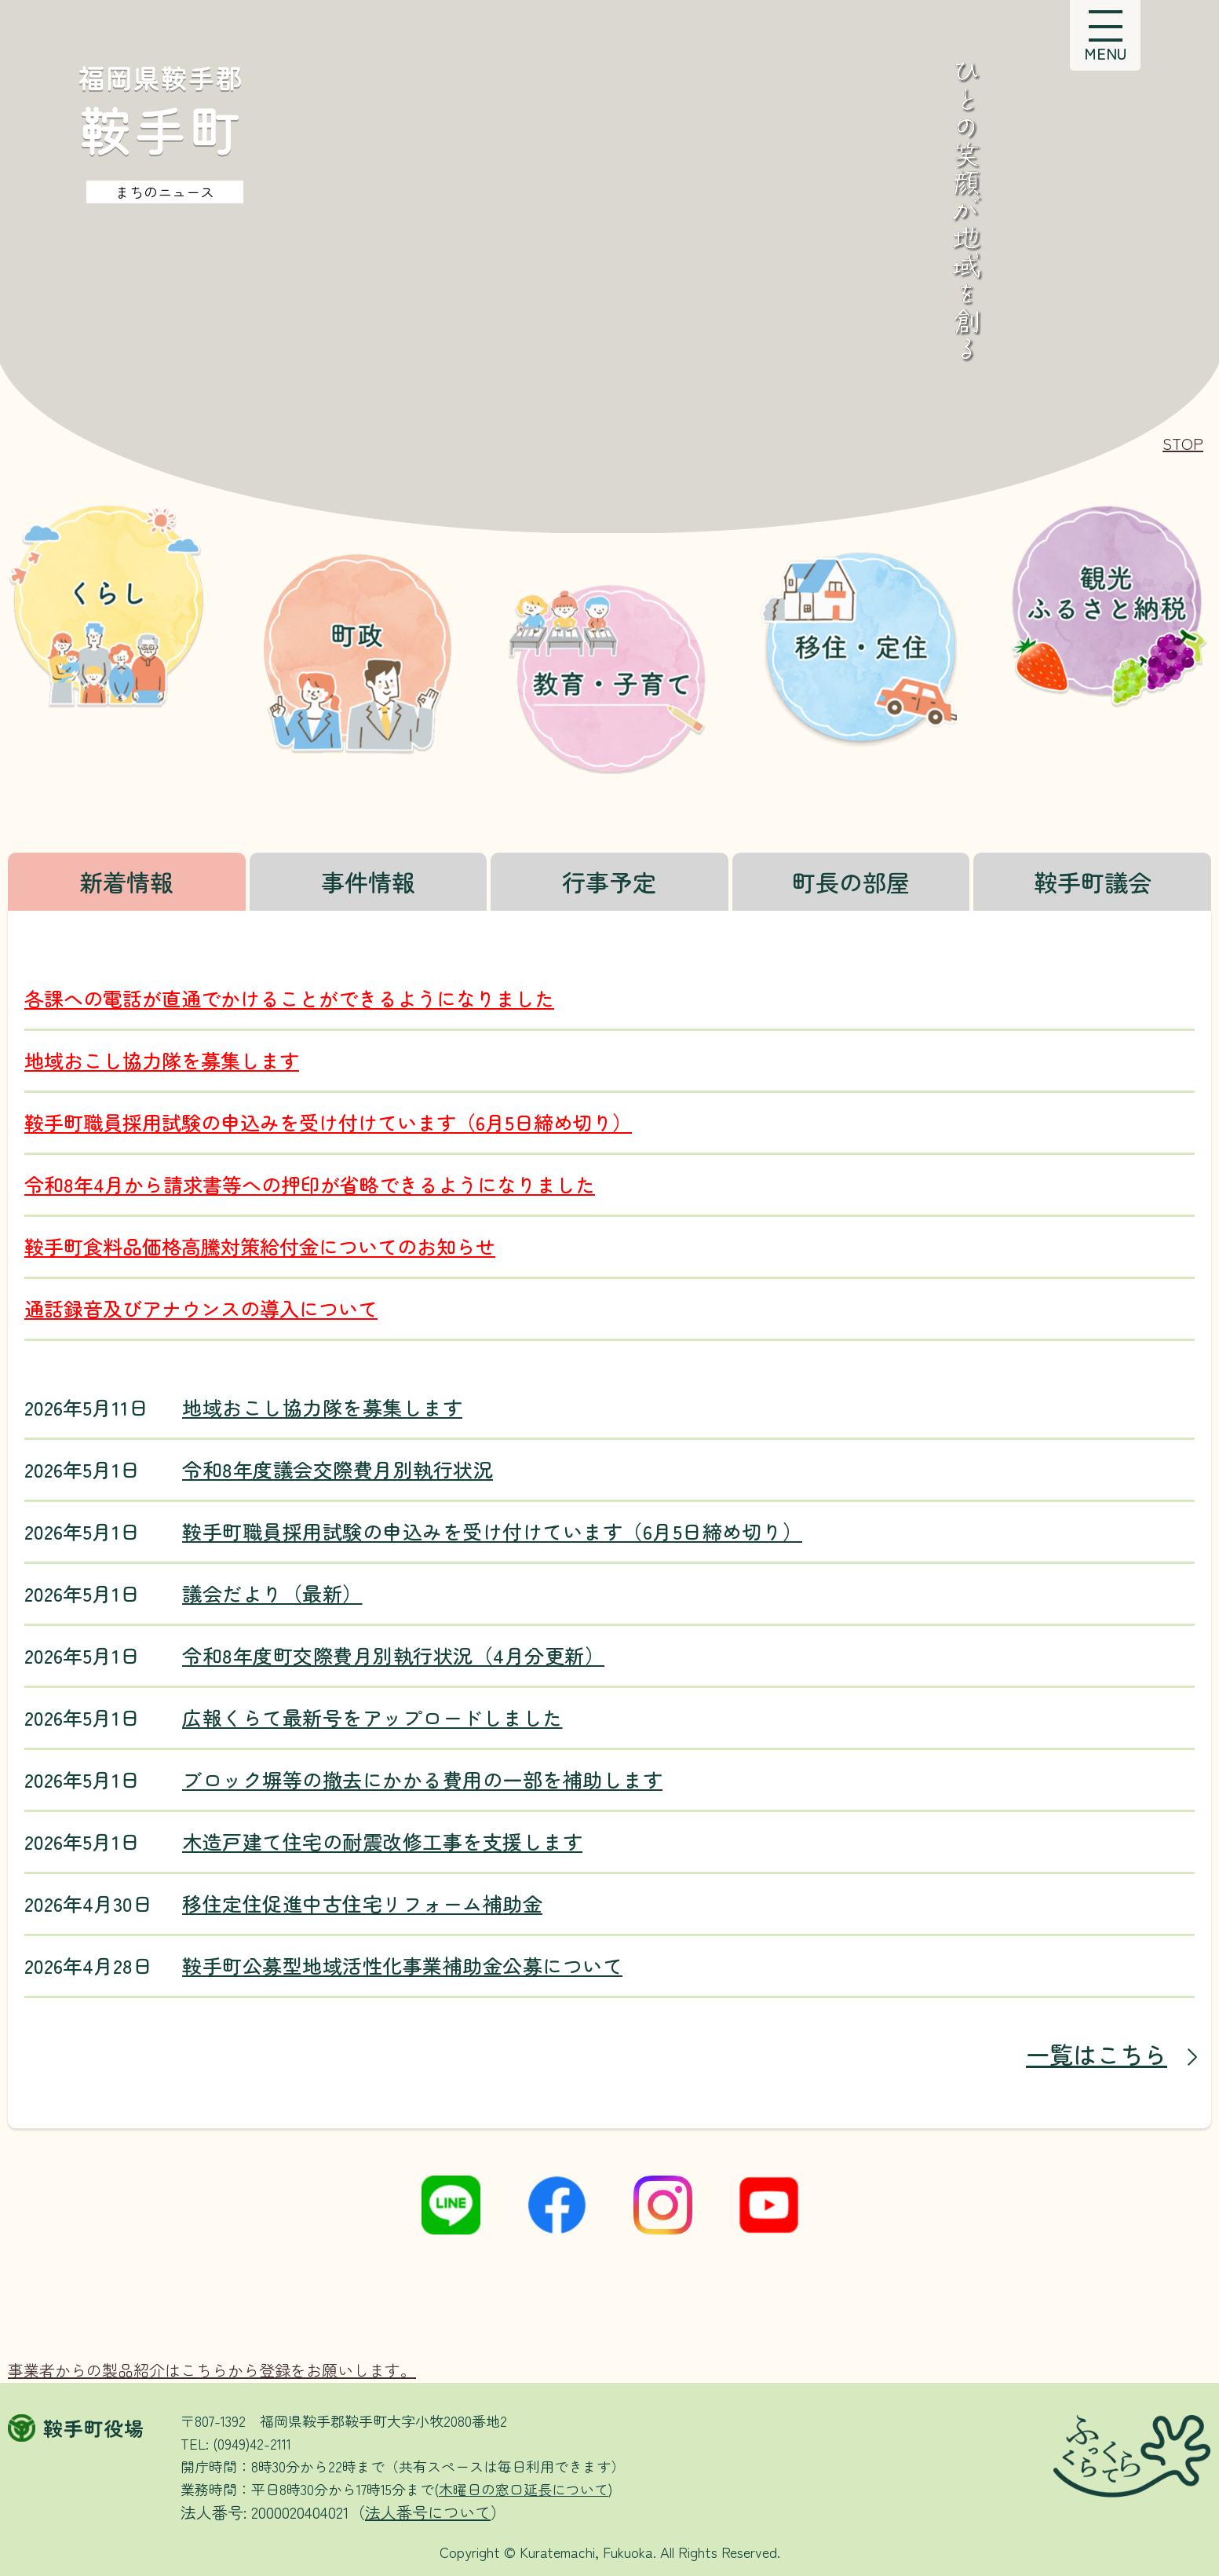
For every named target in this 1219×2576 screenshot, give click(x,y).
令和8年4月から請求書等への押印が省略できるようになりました (309, 1184)
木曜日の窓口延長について (523, 2489)
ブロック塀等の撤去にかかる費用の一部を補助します (422, 1779)
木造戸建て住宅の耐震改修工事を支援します (382, 1841)
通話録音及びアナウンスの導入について (201, 1308)
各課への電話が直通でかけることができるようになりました (289, 998)
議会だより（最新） (272, 1593)
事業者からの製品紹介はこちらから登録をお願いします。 (212, 2370)
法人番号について (428, 2512)
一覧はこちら (1096, 2054)
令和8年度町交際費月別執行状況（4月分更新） (393, 1655)
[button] (1105, 35)
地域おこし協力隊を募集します (161, 1060)
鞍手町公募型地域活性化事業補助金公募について (402, 1965)
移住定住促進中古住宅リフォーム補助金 (362, 1903)
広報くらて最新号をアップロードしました (372, 1717)
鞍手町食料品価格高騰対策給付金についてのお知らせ (259, 1246)
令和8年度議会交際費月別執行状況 (337, 1469)
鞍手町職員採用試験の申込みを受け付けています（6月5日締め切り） (328, 1122)
